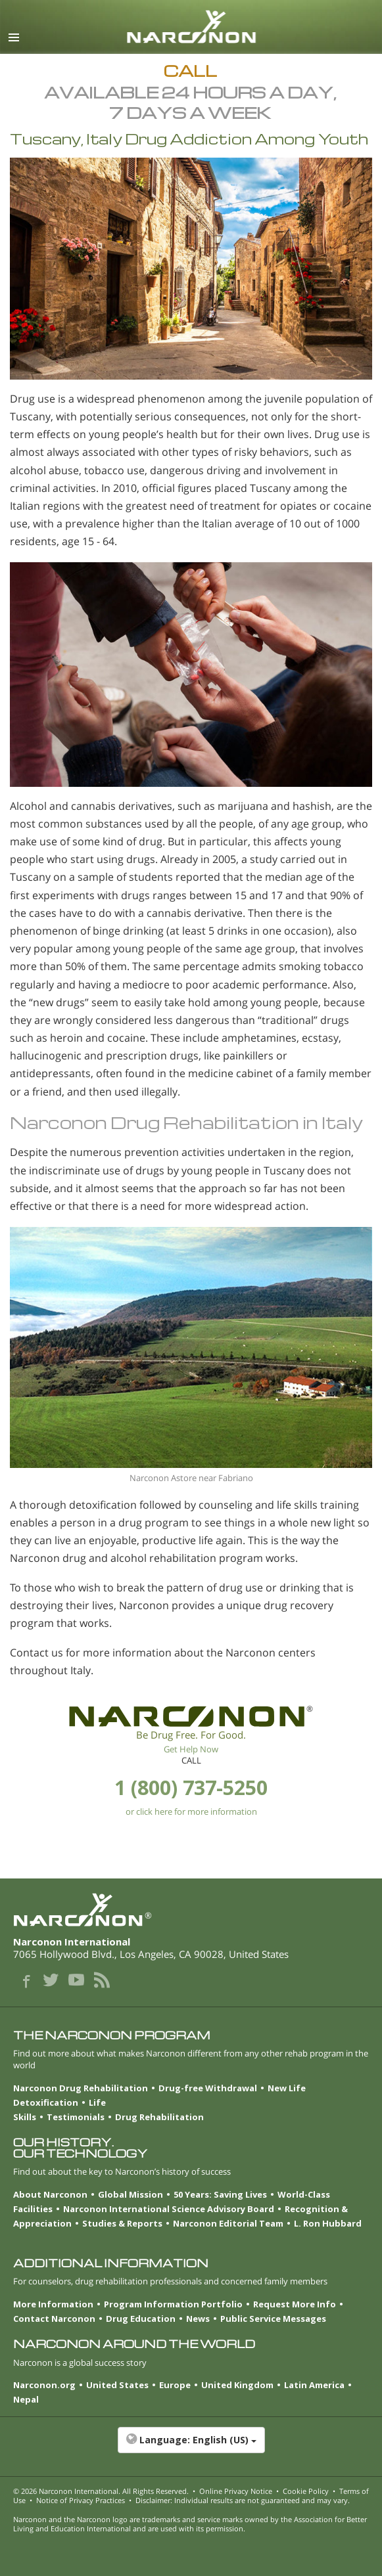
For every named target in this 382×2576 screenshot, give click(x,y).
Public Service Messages (273, 2318)
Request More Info (294, 2304)
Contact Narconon (54, 2318)
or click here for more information (191, 1811)
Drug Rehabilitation (159, 2117)
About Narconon (50, 2194)
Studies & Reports (122, 2223)
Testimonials (76, 2117)
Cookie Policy (306, 2491)
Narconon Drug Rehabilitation (80, 2088)
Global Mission (130, 2194)
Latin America (314, 2385)
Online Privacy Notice (235, 2491)
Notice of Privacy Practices (80, 2500)
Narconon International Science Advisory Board (168, 2209)
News (198, 2318)
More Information (53, 2304)
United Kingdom (237, 2385)
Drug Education (141, 2318)
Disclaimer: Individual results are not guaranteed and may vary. (242, 2500)
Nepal (26, 2399)
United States (117, 2385)
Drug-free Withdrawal (207, 2088)
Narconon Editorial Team (228, 2223)
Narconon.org (44, 2385)
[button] (191, 2446)
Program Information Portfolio (173, 2304)
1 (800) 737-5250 (191, 1787)
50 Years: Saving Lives (220, 2194)
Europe (175, 2385)
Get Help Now (191, 1749)
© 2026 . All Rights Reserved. (101, 2491)
